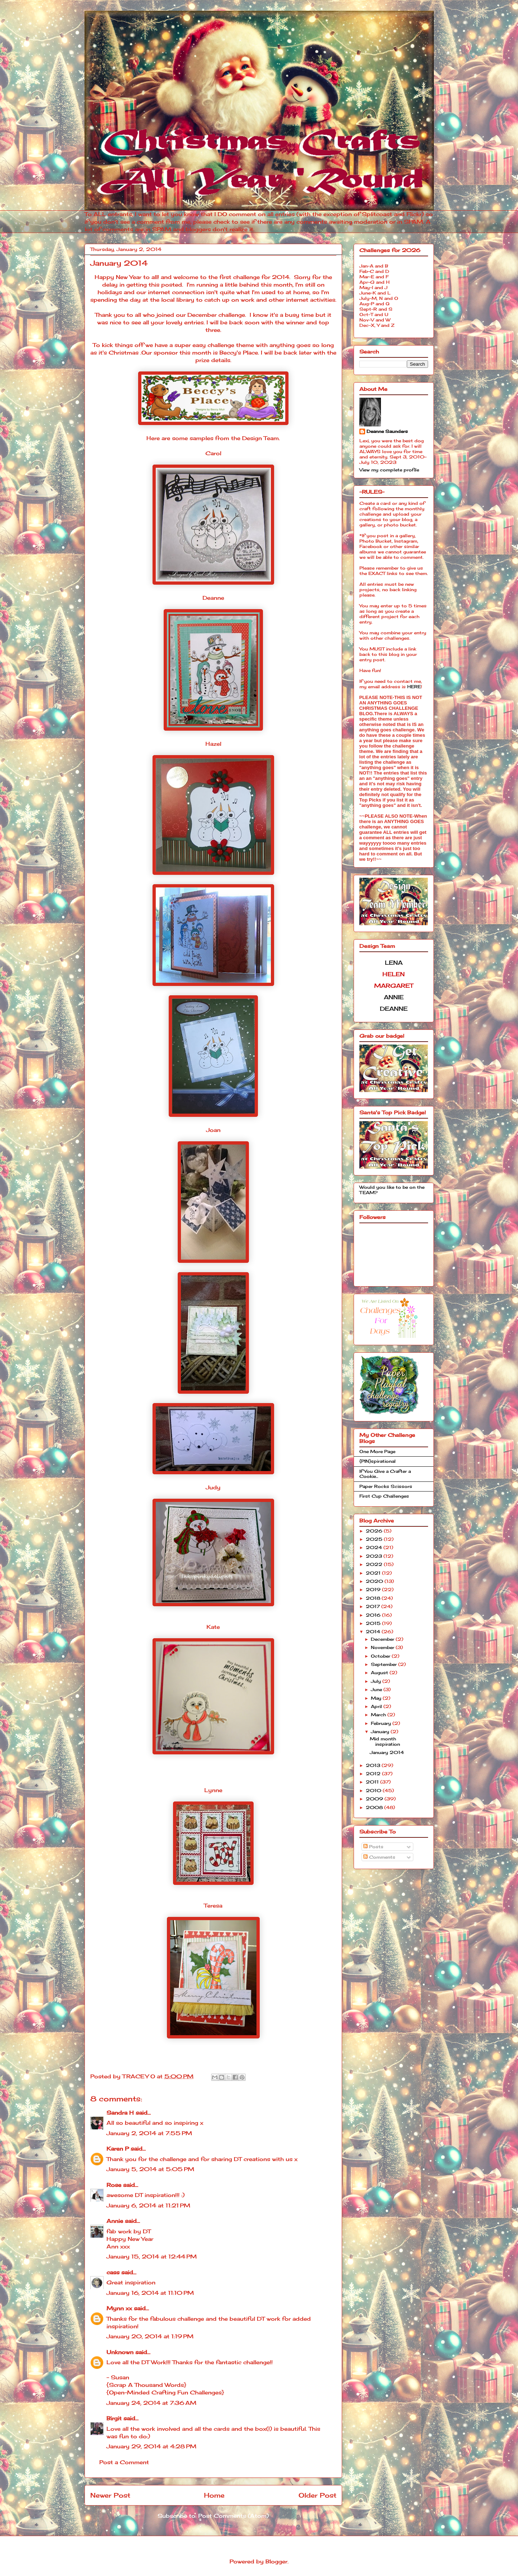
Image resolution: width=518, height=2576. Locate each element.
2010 (374, 1790)
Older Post (317, 2495)
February (381, 1723)
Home (214, 2495)
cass (112, 2272)
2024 (374, 1547)
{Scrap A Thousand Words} (146, 2384)
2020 (375, 1581)
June (377, 1689)
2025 (375, 1539)
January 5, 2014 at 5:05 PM (150, 2169)
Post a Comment (124, 2462)
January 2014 (387, 1752)
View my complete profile (389, 469)
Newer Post (110, 2495)
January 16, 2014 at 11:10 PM (150, 2292)
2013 (374, 1765)
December (383, 1639)
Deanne (213, 597)
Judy (213, 1487)
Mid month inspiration (385, 1741)
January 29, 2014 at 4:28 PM (151, 2446)
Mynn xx (119, 2308)
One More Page (377, 1451)
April (377, 1706)
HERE (414, 686)
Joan (213, 1130)
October (381, 1656)
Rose (113, 2185)
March (379, 1714)
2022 (375, 1564)
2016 (374, 1615)
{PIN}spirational (377, 1461)
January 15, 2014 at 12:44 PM (151, 2256)
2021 (374, 1573)
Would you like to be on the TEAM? (391, 1189)
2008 (375, 1807)
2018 (374, 1598)
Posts (373, 1846)
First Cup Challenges (384, 1496)
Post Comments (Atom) (233, 2515)
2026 (375, 1531)
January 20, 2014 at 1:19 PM (150, 2336)
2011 (373, 1782)
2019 (374, 1589)
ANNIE (394, 997)
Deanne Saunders (387, 431)
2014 (374, 1631)
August (380, 1672)
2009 (375, 1798)
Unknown (119, 2352)
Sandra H (120, 2112)
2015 (374, 1623)
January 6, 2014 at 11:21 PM (148, 2205)
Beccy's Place (238, 352)
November (383, 1647)
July (376, 1681)
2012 (374, 1773)
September (384, 1664)
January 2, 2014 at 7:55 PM (149, 2133)
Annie (114, 2221)
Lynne (213, 1790)
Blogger (276, 2561)
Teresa (213, 1905)
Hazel (213, 743)
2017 (373, 1606)
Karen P (117, 2148)
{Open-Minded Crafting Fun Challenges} (165, 2392)
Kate (213, 1626)
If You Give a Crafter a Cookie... (385, 1474)
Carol (213, 453)
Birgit (114, 2418)
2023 (374, 1556)
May (377, 1698)
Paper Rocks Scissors (385, 1486)
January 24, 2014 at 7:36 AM (151, 2402)
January (381, 1731)
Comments (379, 1857)
